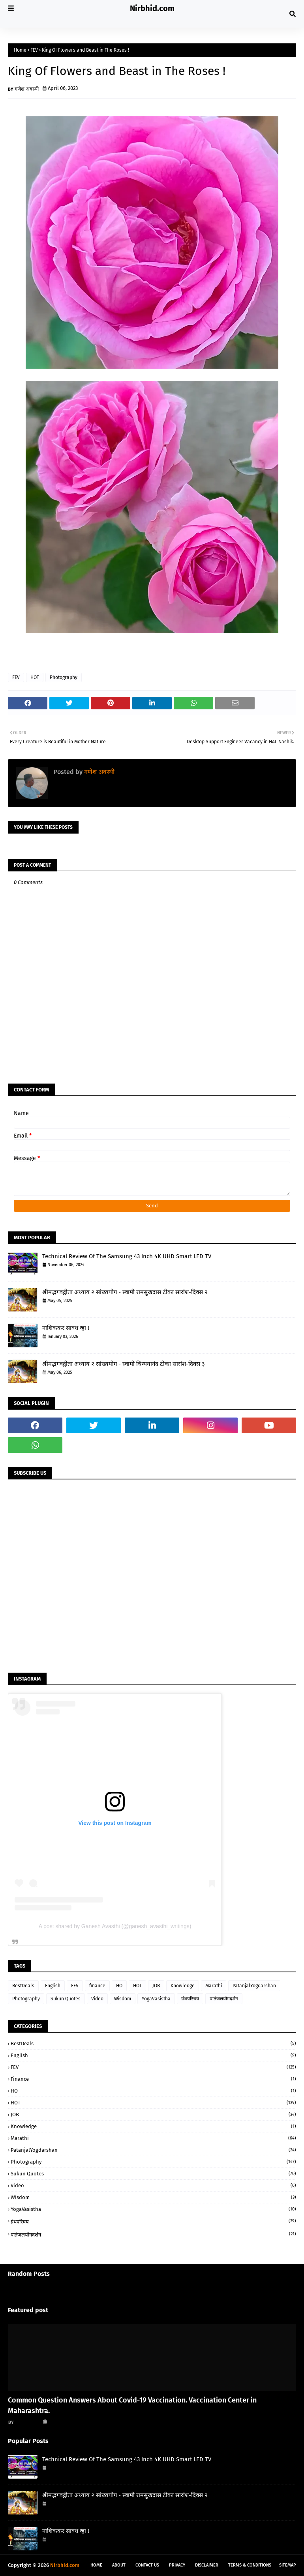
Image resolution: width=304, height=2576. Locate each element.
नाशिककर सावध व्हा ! (65, 1328)
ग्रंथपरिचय (190, 1998)
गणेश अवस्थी (27, 89)
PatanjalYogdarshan (254, 1985)
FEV (34, 50)
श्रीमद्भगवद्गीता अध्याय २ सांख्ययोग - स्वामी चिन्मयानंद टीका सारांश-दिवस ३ (123, 1363)
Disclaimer (206, 2565)
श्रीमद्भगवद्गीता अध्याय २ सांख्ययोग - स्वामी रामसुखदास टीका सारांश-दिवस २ (125, 1292)
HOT (34, 677)
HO (119, 1985)
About (119, 2565)
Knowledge (183, 1985)
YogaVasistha (156, 1998)
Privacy (177, 2565)
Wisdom (122, 1998)
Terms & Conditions (249, 2565)
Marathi (213, 1985)
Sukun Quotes (66, 1998)
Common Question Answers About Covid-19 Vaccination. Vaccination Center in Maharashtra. (132, 2405)
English (52, 1985)
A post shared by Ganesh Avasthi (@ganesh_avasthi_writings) (115, 1926)
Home (20, 50)
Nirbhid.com (152, 8)
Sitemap (287, 2565)
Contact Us (147, 2565)
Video (97, 1998)
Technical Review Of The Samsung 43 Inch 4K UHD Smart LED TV (126, 1256)
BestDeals (23, 1985)
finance (97, 1985)
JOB (156, 1985)
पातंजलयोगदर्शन (224, 1998)
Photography (63, 677)
